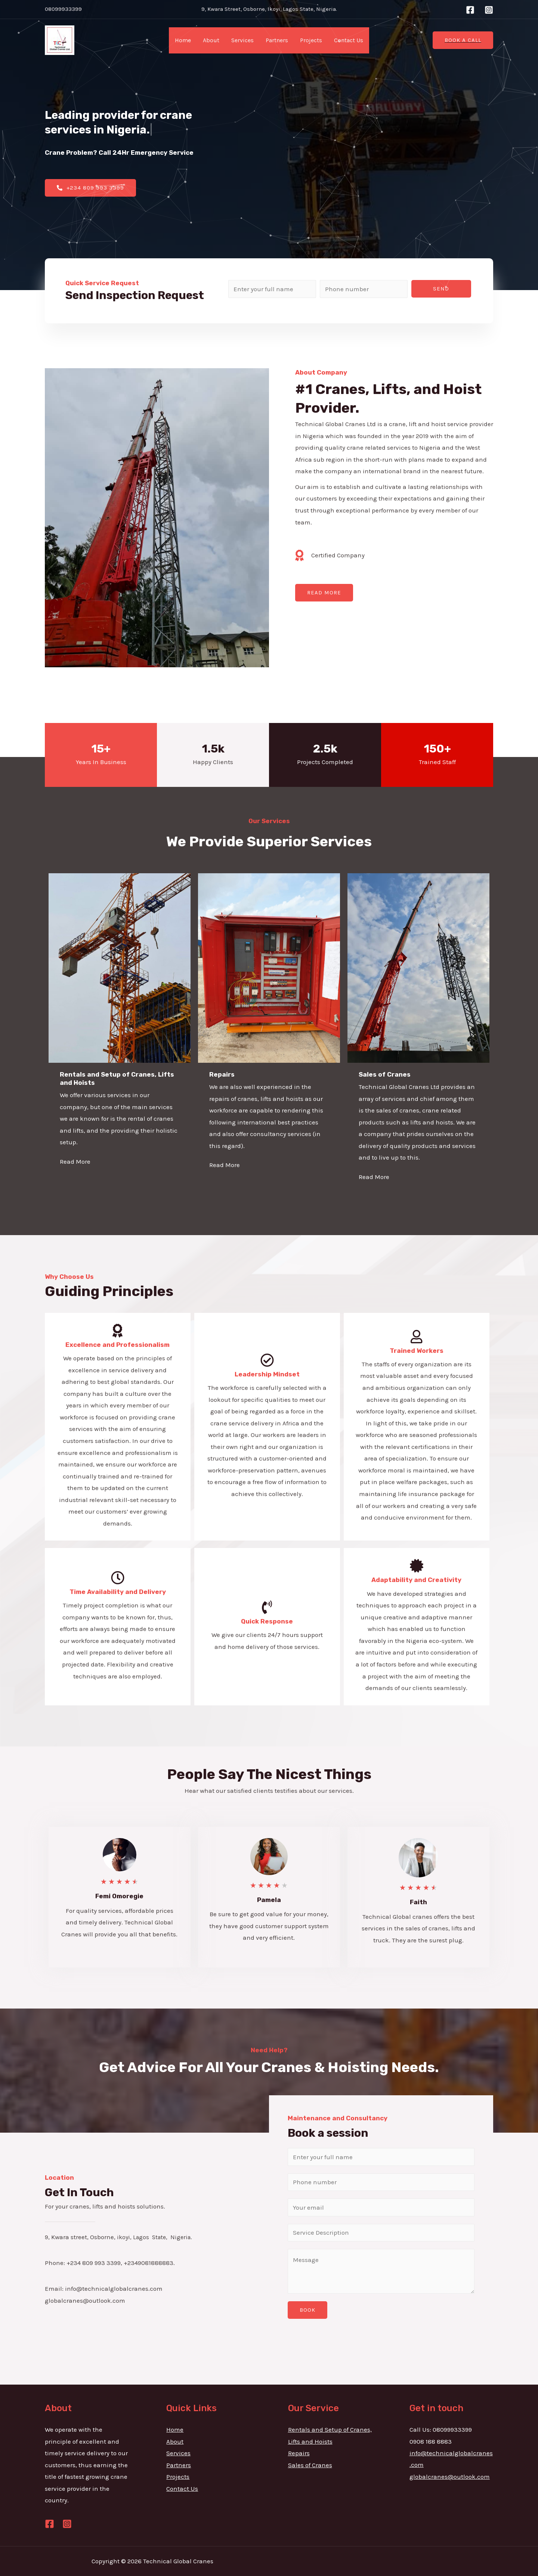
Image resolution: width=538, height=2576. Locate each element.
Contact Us (348, 40)
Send (441, 288)
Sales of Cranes (310, 2465)
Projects (311, 40)
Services (242, 40)
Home (183, 40)
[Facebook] (470, 10)
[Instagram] (489, 10)
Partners (277, 40)
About (211, 40)
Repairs (299, 2453)
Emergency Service (162, 152)
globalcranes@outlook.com (449, 2476)
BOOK (307, 2309)
